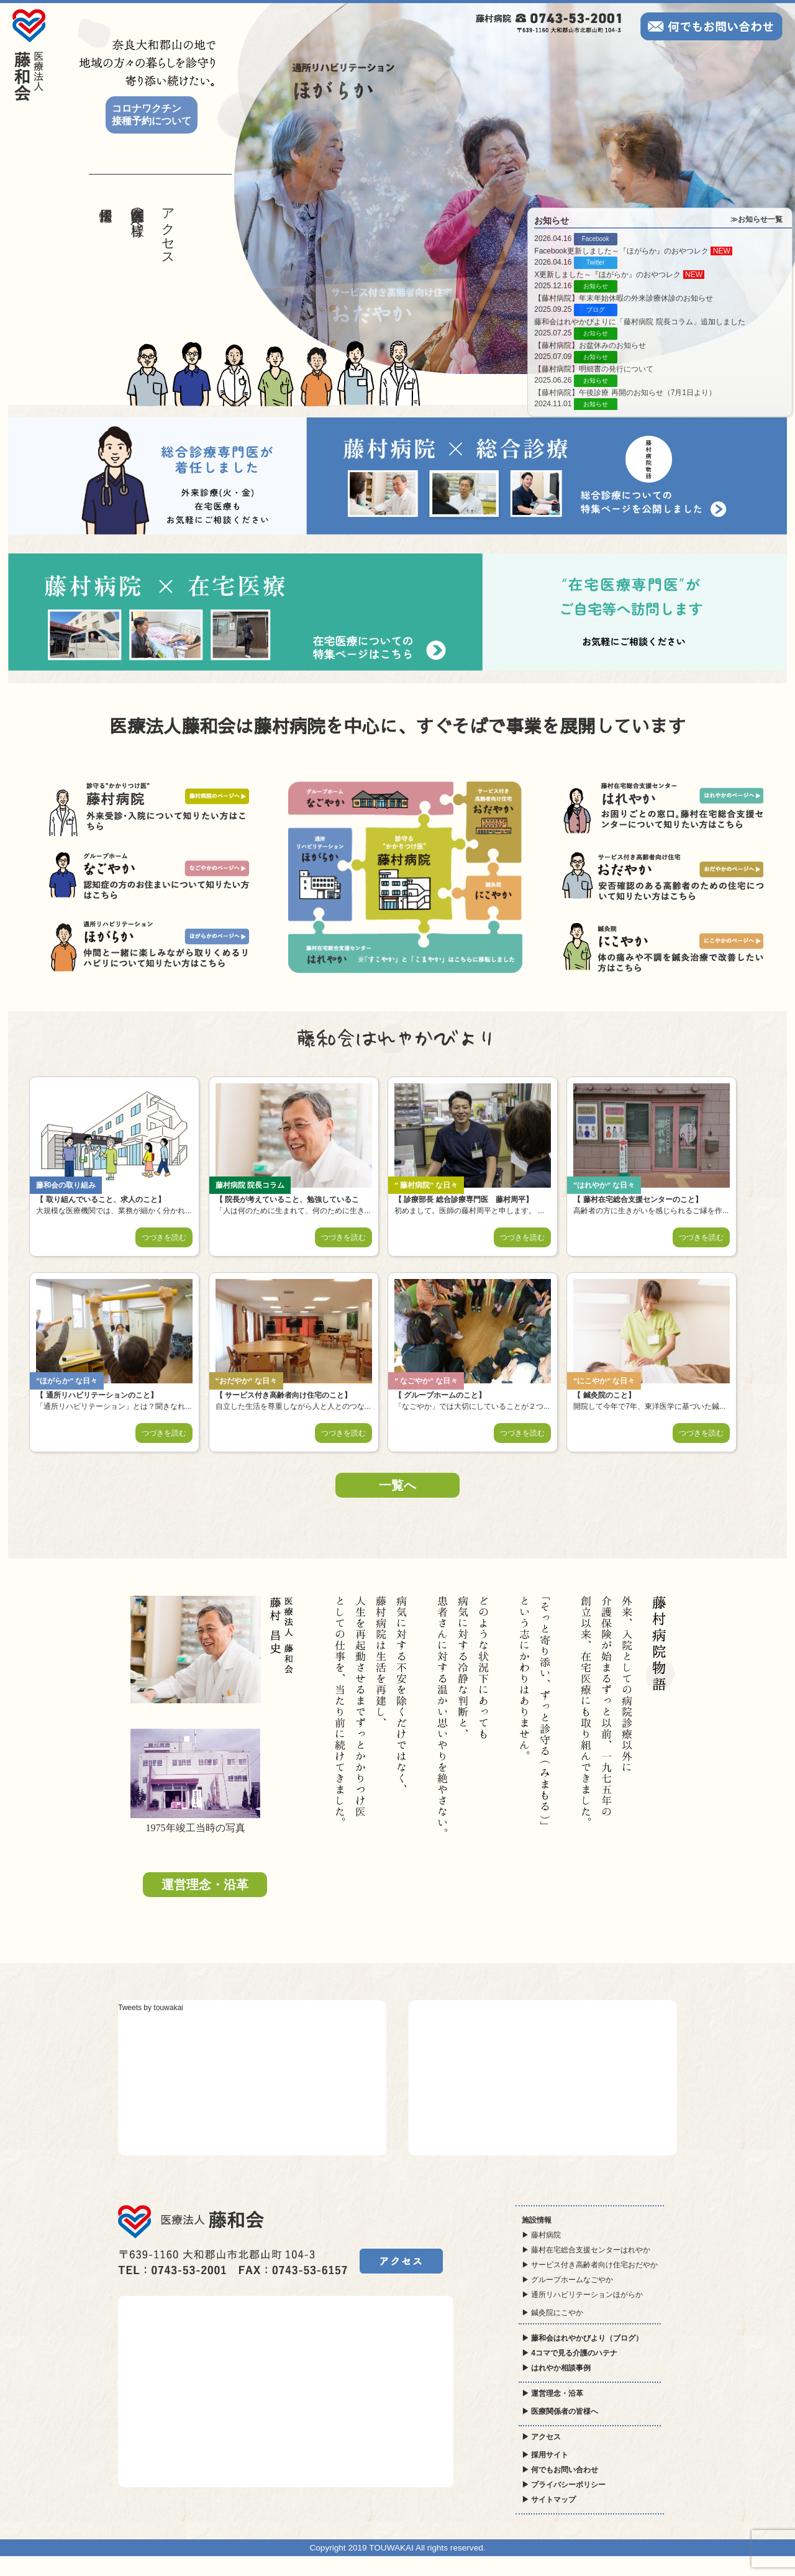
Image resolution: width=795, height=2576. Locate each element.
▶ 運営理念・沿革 (552, 2393)
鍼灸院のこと (604, 1395)
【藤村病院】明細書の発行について (593, 369)
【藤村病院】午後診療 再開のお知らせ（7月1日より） (625, 392)
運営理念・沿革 (204, 1884)
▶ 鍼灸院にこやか (552, 2312)
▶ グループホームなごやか (567, 2279)
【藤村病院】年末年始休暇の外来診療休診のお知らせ (623, 298)
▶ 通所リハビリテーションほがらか (582, 2294)
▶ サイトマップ (549, 2499)
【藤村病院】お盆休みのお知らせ (590, 345)
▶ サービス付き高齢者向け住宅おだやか (590, 2264)
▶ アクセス (541, 2437)
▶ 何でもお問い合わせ (560, 2469)
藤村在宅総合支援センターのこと (637, 1199)
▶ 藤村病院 (541, 2235)
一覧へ (397, 1485)
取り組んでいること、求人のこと (100, 1199)
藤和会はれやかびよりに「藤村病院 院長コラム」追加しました (639, 321)
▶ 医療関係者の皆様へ (560, 2411)
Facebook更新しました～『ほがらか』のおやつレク (622, 251)
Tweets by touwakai (150, 2007)
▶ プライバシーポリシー (564, 2484)
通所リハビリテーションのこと (96, 1395)
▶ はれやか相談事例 (556, 2368)
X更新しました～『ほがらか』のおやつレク (608, 274)
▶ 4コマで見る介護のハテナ (569, 2353)
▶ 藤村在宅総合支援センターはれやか (586, 2250)
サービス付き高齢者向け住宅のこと (283, 1395)
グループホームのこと (440, 1395)
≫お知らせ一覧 (756, 219)
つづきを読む (164, 1237)
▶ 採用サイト (545, 2455)
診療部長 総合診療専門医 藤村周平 (463, 1199)
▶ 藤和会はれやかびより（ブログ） (582, 2338)
